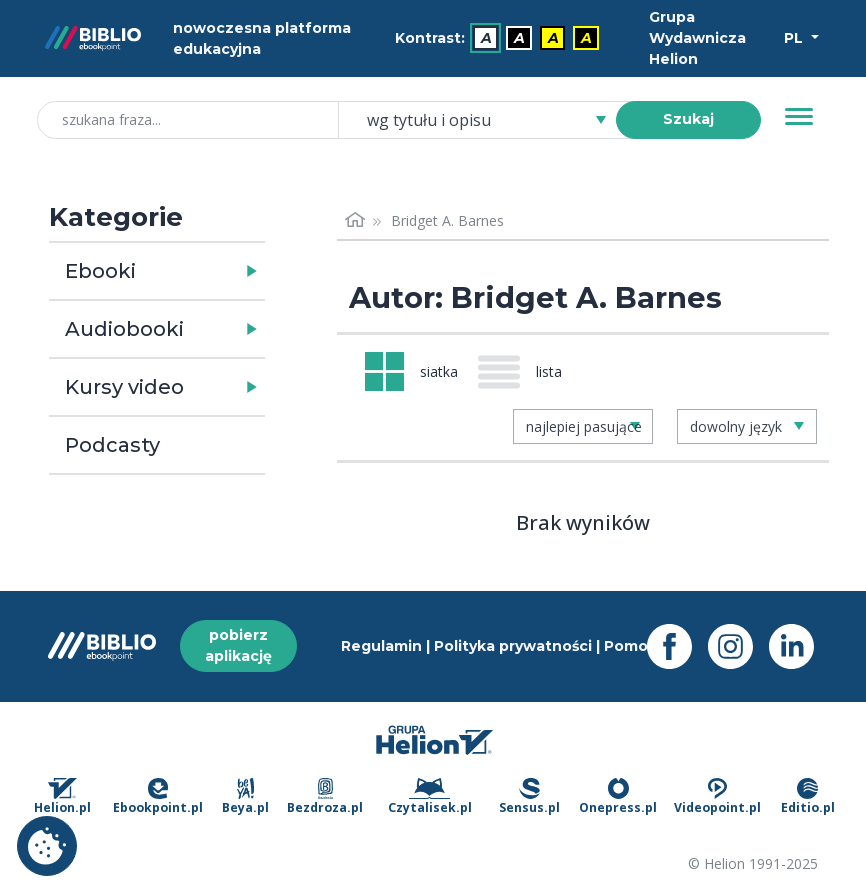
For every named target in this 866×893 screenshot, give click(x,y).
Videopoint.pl (717, 797)
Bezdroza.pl (325, 797)
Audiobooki (124, 329)
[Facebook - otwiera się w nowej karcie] (677, 646)
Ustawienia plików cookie (47, 846)
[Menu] (799, 117)
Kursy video (124, 387)
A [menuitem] (486, 38)
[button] (208, 271)
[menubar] (501, 38)
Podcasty (112, 445)
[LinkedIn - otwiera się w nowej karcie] (799, 646)
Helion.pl (62, 797)
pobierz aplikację (238, 645)
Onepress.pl (618, 797)
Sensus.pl (529, 797)
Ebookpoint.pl (158, 797)
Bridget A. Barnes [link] (447, 220)
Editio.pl (808, 797)
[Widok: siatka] (411, 371)
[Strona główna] (355, 220)
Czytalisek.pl (430, 797)
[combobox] (489, 120)
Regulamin (381, 646)
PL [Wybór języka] (795, 38)
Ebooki (100, 271)
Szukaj (688, 119)
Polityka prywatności (513, 646)
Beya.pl (245, 797)
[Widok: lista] (528, 372)
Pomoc (630, 646)
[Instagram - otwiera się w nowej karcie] (738, 646)
